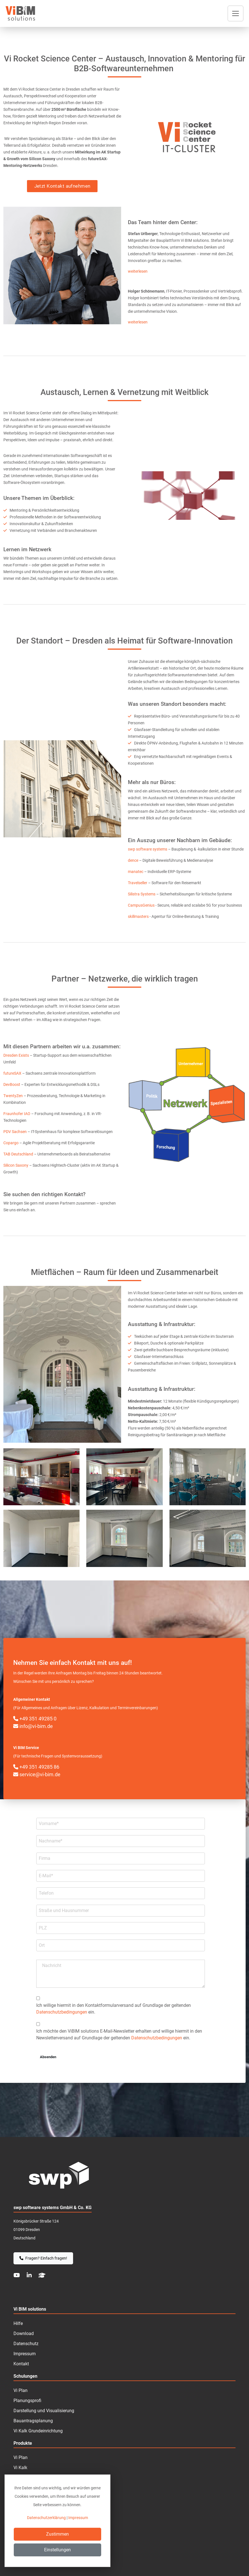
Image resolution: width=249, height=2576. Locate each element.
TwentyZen (13, 1095)
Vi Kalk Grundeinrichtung (38, 2430)
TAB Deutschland (18, 1154)
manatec (135, 871)
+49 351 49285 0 (34, 1719)
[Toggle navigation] (235, 13)
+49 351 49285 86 (36, 1767)
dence (133, 860)
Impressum (24, 2353)
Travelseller (137, 883)
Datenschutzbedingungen (61, 2012)
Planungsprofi (27, 2400)
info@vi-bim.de (33, 1726)
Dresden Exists (16, 1055)
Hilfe (18, 2323)
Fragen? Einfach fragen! (43, 2258)
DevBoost (11, 1084)
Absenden (48, 2057)
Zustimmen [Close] (57, 2534)
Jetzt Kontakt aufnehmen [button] (62, 186)
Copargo (11, 1143)
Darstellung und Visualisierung (43, 2410)
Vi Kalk (20, 2467)
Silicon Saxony (15, 1165)
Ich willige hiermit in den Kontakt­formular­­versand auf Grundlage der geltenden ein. (113, 2009)
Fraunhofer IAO (16, 1113)
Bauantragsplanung (33, 2420)
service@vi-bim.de (36, 1774)
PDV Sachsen (15, 1131)
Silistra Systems (141, 894)
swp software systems (148, 849)
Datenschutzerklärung (46, 2517)
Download (23, 2333)
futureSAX (12, 1073)
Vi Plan (20, 2457)
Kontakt (21, 2363)
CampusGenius (141, 905)
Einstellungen (57, 2549)
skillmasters (138, 916)
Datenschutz (26, 2343)
